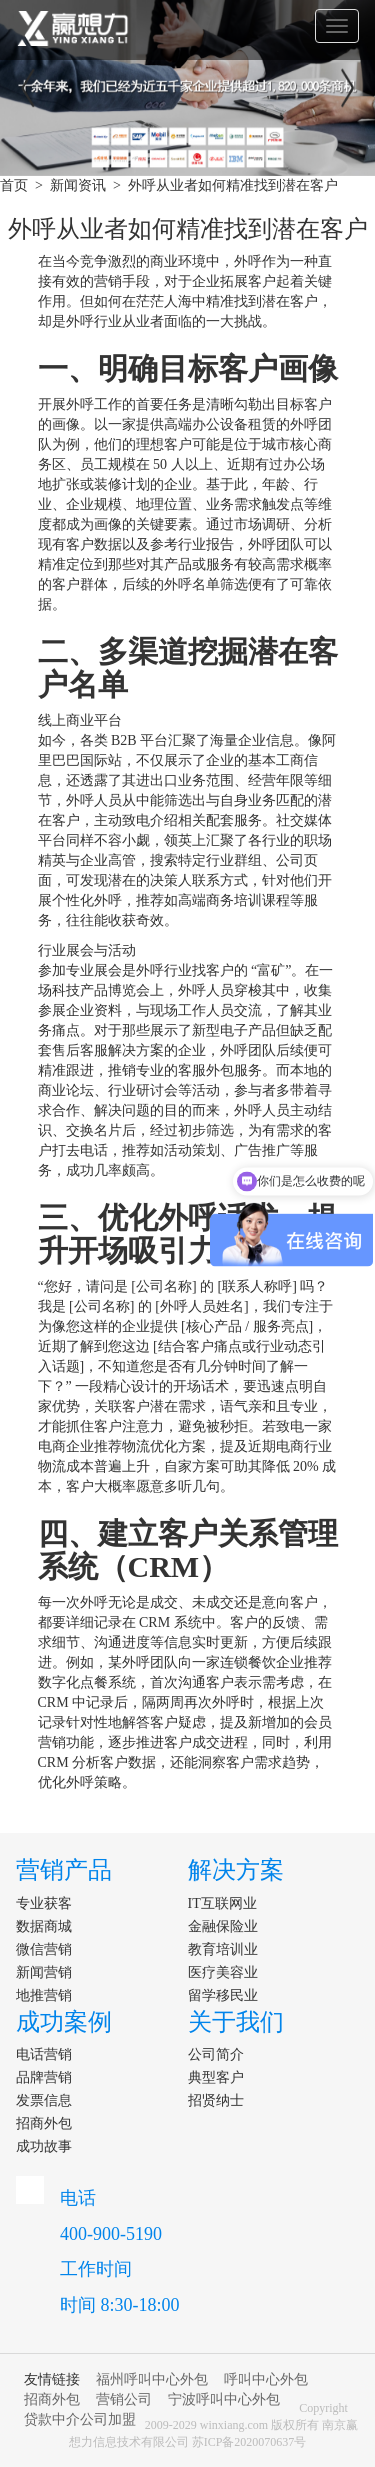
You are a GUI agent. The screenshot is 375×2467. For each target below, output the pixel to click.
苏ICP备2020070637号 (249, 2442)
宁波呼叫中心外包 (224, 2399)
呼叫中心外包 (266, 2379)
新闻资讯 (78, 185)
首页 (14, 185)
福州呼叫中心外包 (152, 2379)
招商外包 (52, 2399)
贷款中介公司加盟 (80, 2419)
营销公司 (124, 2399)
